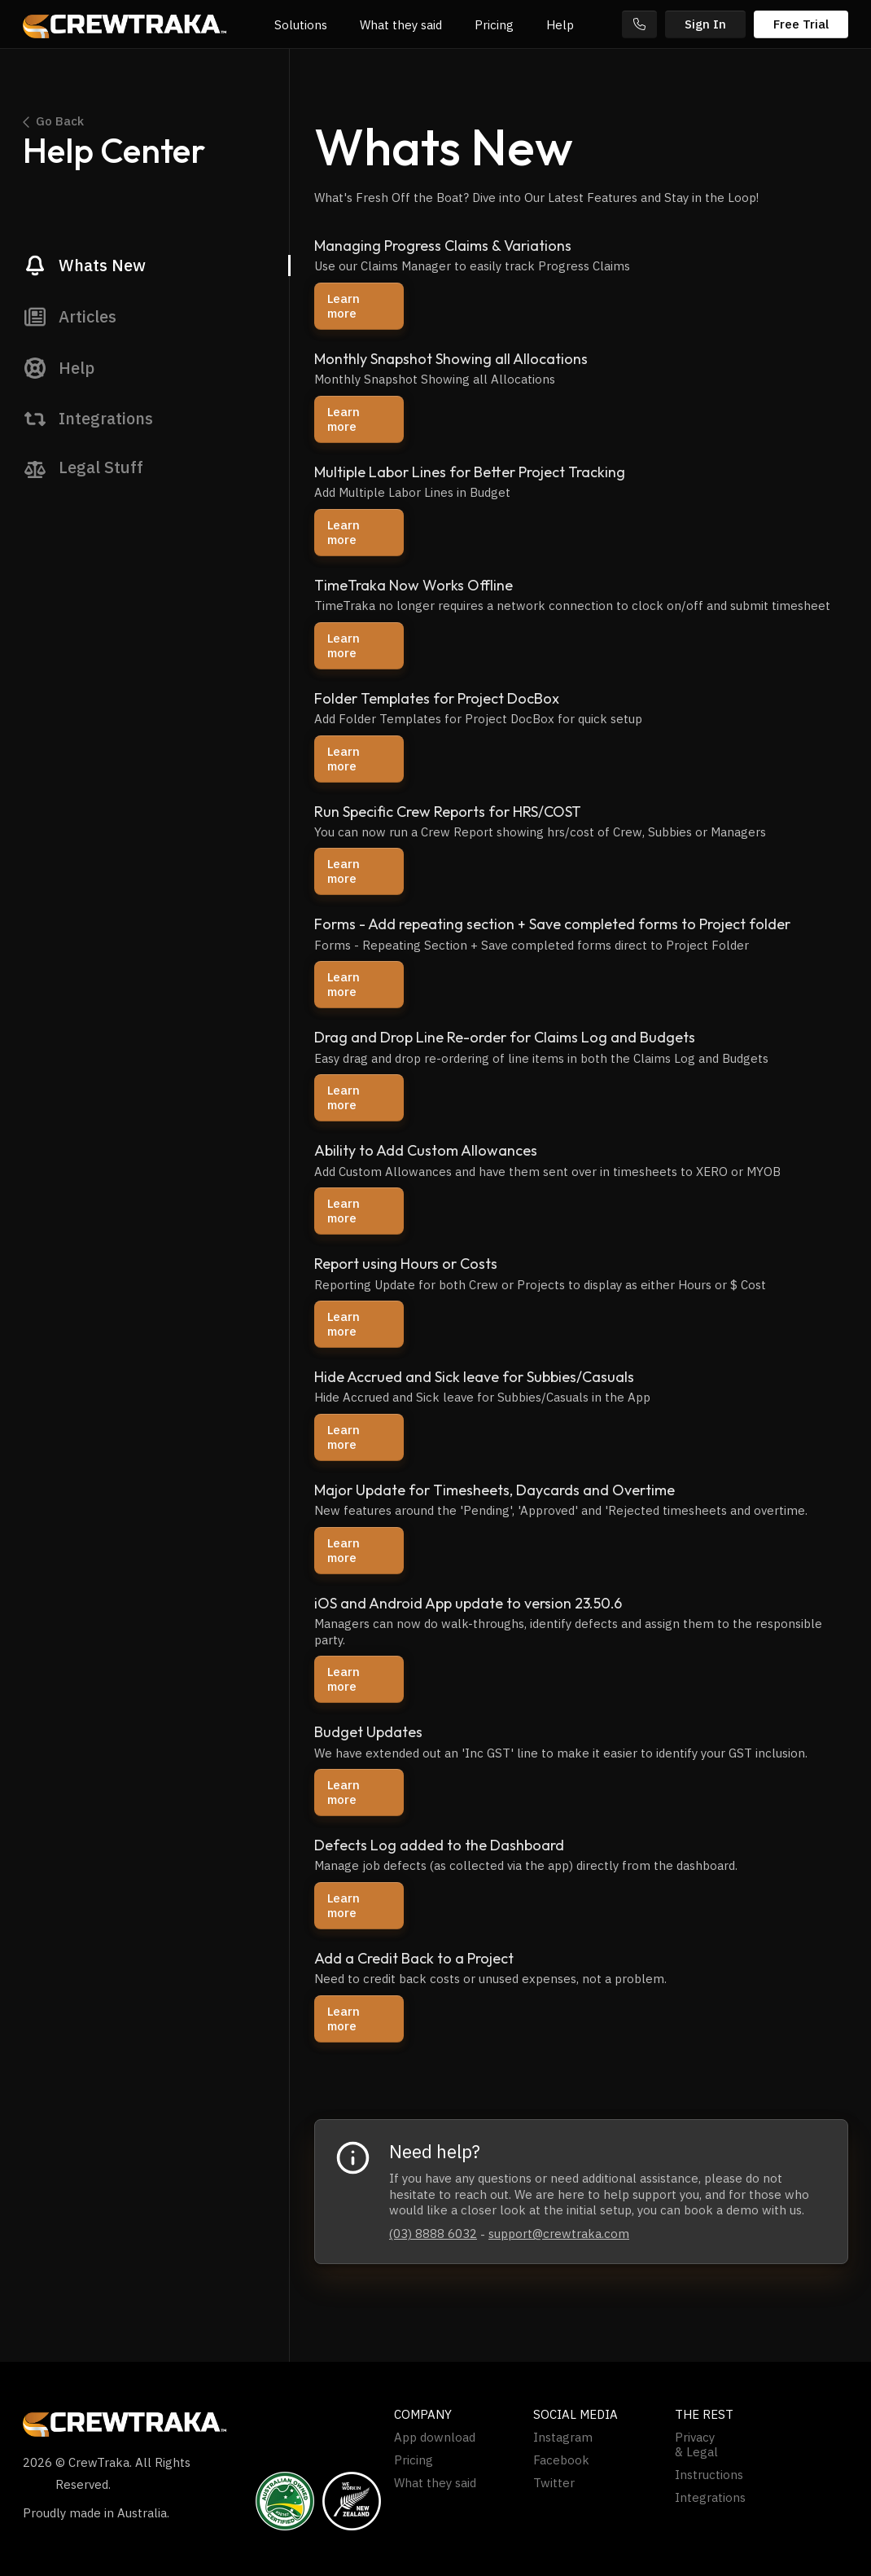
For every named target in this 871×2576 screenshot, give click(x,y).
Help (560, 25)
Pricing (494, 25)
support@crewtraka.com (558, 2234)
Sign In (705, 24)
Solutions (300, 25)
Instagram (563, 2437)
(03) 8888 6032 (433, 2234)
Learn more (343, 306)
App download (434, 2437)
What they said (401, 25)
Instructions (709, 2475)
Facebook (561, 2460)
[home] (124, 24)
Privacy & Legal (696, 2445)
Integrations (710, 2497)
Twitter (554, 2483)
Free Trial (801, 24)
